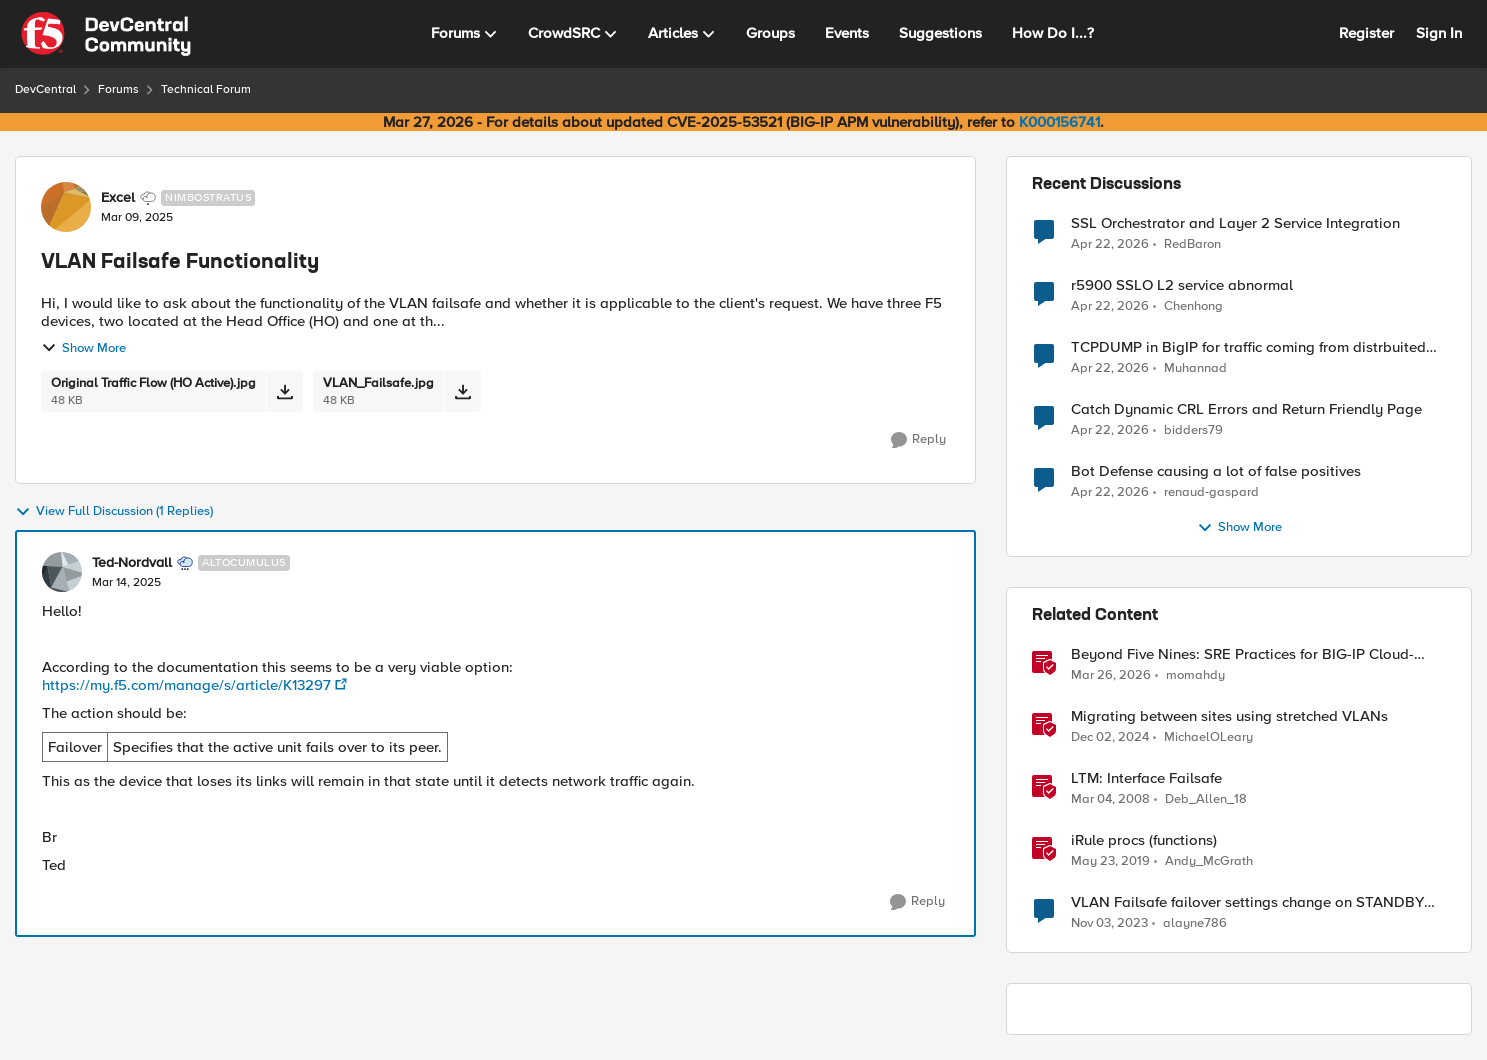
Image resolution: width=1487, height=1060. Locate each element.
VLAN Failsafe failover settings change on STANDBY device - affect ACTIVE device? (1247, 902)
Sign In (1439, 33)
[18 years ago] (1110, 800)
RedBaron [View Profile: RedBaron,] (1192, 243)
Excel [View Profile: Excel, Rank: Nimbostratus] (118, 198)
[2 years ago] (1109, 924)
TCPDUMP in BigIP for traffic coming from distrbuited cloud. (1248, 347)
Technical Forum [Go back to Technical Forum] (206, 89)
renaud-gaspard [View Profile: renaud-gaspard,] (1211, 492)
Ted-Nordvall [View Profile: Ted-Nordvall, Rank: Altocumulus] (132, 563)
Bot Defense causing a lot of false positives (1216, 471)
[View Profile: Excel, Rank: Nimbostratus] (66, 207)
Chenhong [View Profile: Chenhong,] (1193, 306)
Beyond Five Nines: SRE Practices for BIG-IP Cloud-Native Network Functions (1242, 654)
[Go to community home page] (106, 34)
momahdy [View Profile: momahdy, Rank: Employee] (1195, 675)
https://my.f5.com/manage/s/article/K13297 (186, 685)
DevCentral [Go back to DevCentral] (45, 89)
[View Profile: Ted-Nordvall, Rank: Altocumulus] (62, 572)
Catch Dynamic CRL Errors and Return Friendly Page (1246, 409)
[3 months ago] (1110, 244)
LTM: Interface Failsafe (1146, 778)
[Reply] (918, 440)
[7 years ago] (1110, 862)
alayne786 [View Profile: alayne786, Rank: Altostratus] (1195, 923)
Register (1366, 33)
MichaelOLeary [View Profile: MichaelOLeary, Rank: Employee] (1208, 737)
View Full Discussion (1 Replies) (114, 512)
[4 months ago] (1111, 676)
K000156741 (1059, 122)
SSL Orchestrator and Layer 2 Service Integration (1235, 223)
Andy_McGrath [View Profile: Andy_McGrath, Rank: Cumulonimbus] (1209, 861)
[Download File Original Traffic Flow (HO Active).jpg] (284, 391)
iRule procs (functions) (1144, 840)
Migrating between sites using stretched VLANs (1229, 716)
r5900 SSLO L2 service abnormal (1182, 285)
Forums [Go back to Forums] (118, 89)
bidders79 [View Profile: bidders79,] (1193, 430)
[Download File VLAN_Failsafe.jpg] (462, 391)
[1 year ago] (1110, 738)
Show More (83, 348)
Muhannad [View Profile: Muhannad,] (1195, 368)
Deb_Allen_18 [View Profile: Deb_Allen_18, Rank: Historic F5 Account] (1206, 799)
